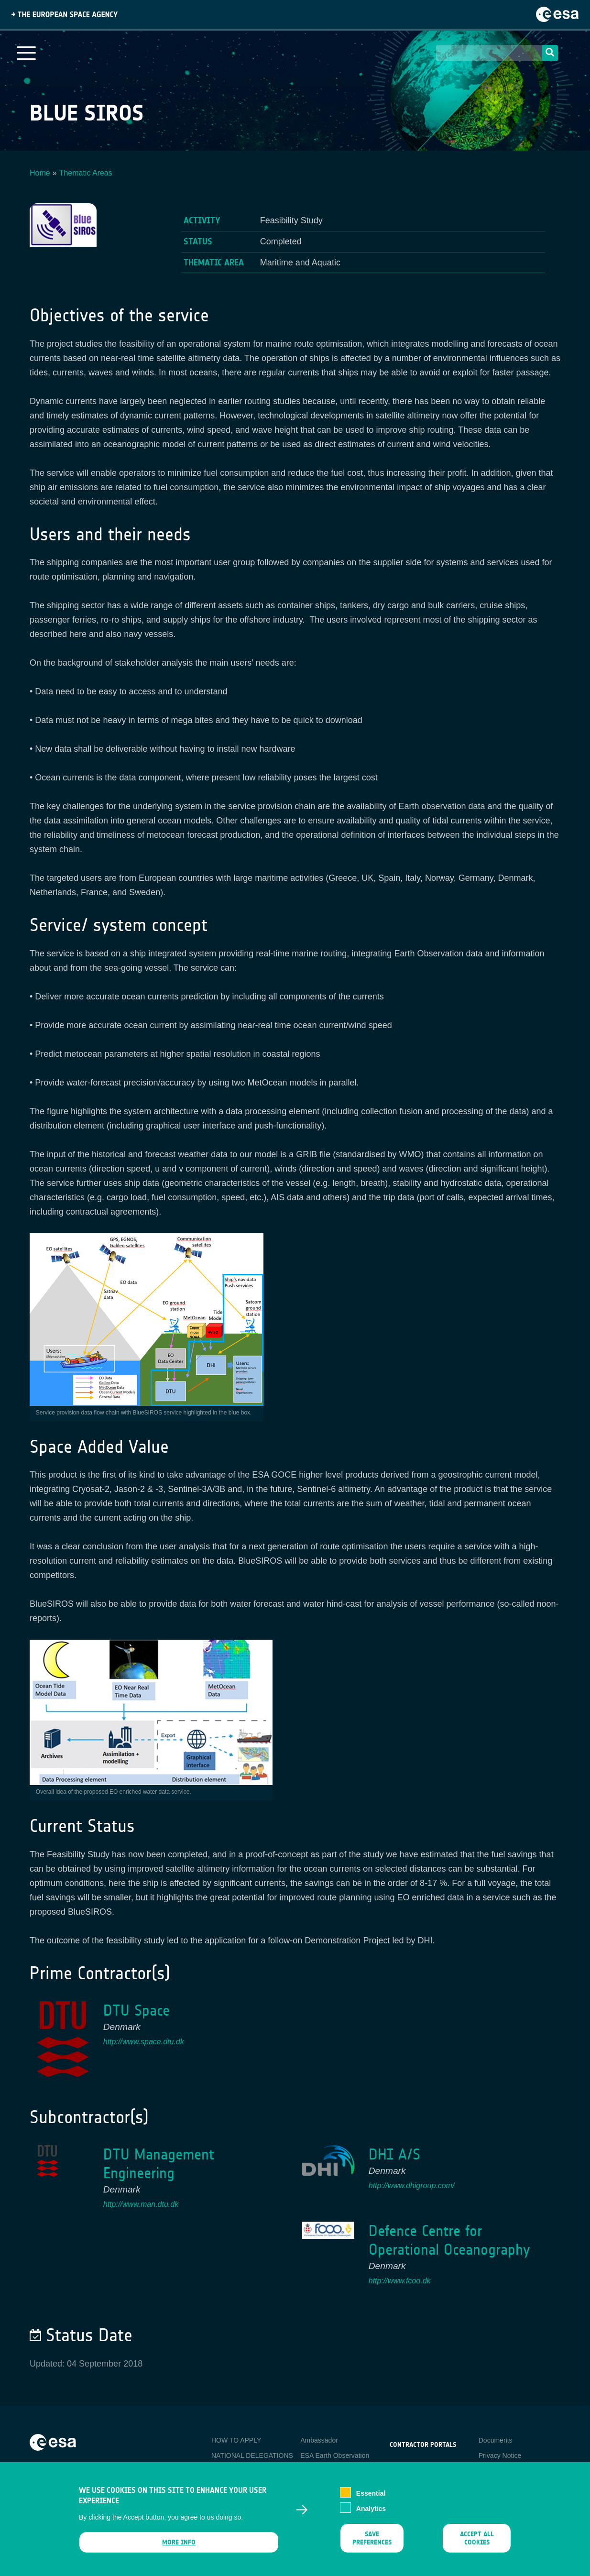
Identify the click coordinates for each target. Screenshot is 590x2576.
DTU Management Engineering (158, 2163)
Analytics (371, 2515)
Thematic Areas (85, 173)
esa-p (398, 2467)
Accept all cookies (477, 2544)
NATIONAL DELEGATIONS (252, 2455)
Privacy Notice (500, 2455)
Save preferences (372, 2544)
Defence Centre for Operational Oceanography (449, 2240)
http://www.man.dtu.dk (140, 2204)
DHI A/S (394, 2154)
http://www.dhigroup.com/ (412, 2185)
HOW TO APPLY (236, 2440)
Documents (496, 2440)
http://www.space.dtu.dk (143, 2042)
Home (40, 173)
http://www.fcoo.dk (400, 2281)
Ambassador (319, 2440)
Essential (370, 2499)
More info (179, 2548)
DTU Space (136, 2010)
